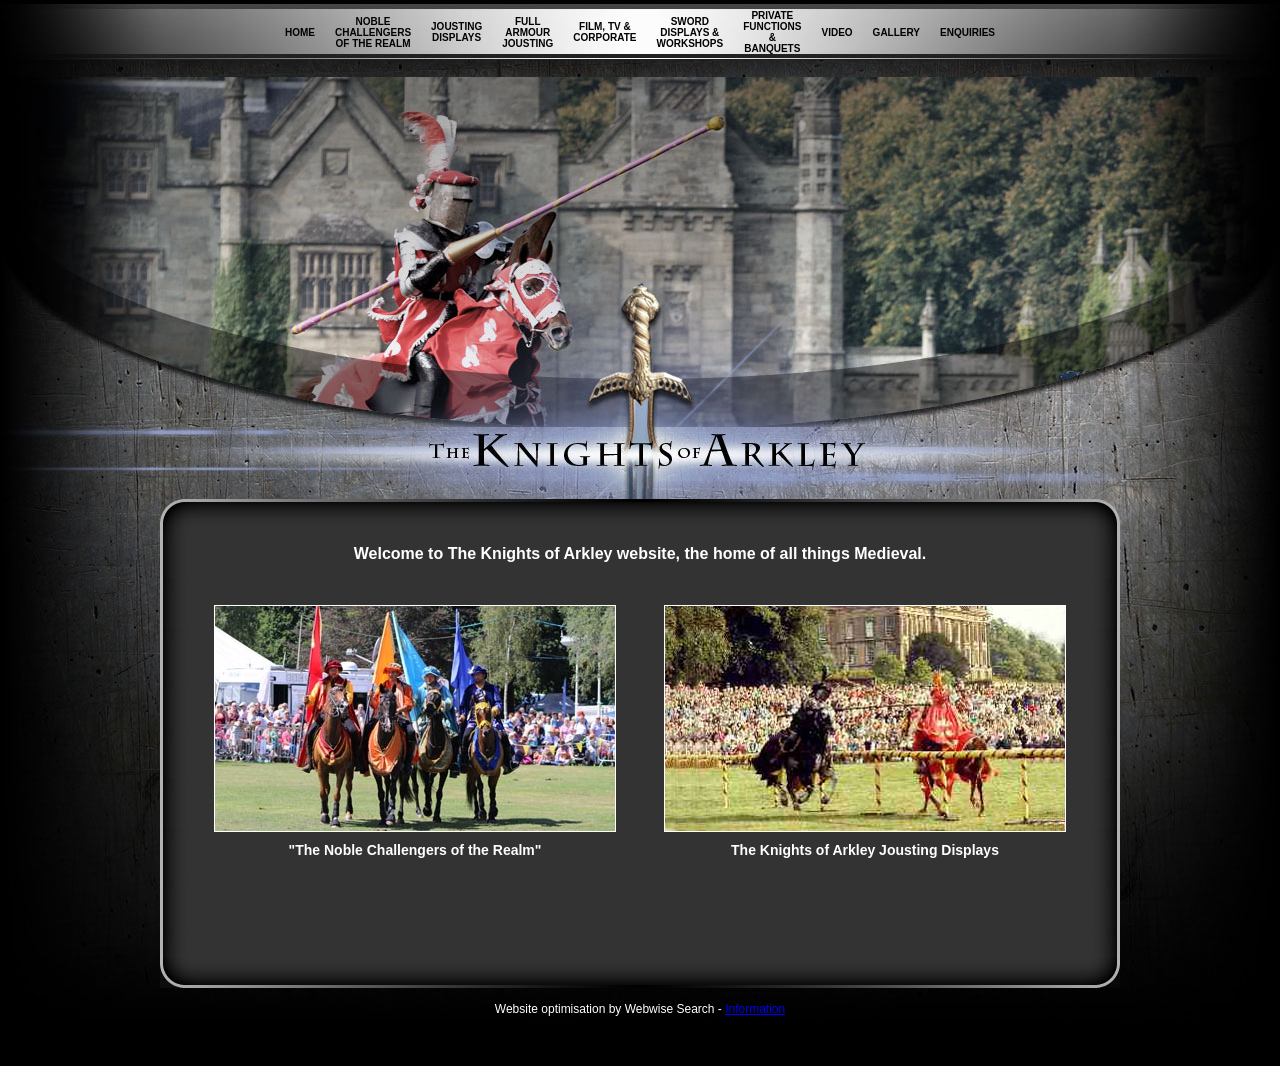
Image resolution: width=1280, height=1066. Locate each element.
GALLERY (896, 32)
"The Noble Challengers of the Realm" (415, 843)
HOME (300, 32)
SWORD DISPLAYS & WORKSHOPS (689, 32)
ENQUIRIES (967, 32)
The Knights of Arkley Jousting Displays (865, 843)
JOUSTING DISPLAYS (456, 32)
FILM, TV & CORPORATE (604, 32)
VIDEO (836, 32)
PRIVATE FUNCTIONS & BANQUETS (772, 32)
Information (755, 1009)
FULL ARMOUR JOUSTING (527, 32)
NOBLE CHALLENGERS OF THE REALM (373, 32)
